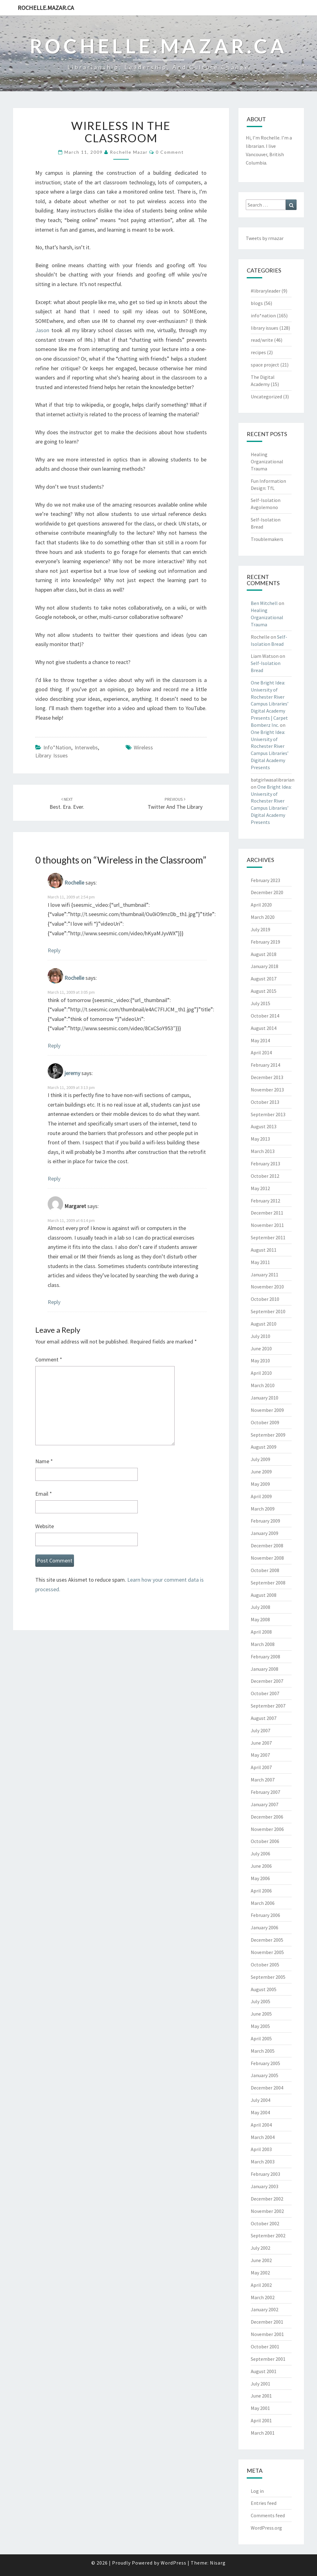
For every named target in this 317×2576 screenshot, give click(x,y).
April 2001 (261, 2420)
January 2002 (264, 2309)
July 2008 (260, 1607)
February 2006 (265, 1915)
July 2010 (260, 1336)
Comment (48, 1359)
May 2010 (260, 1360)
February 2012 (265, 1201)
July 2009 (260, 1459)
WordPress (173, 2563)
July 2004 (260, 2100)
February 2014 (265, 1065)
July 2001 (260, 2384)
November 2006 (267, 1829)
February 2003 (265, 2174)
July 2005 (260, 2001)
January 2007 (264, 1804)
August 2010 (263, 1324)
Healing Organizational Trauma (267, 461)
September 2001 (268, 2359)
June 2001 (261, 2396)
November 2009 (267, 1410)
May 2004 (260, 2112)
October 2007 (265, 1693)
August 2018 (263, 954)
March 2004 (263, 2137)
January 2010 (264, 1398)
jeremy (72, 1073)
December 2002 (267, 2199)
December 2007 (267, 1681)
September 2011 (268, 1237)
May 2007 (260, 1755)
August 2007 (263, 1718)
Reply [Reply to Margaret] (54, 1301)
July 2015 (260, 1003)
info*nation (57, 747)
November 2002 (267, 2211)
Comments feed (268, 2515)
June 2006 (261, 1866)
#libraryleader (265, 291)
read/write (262, 340)
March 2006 (263, 1903)
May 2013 (260, 1139)
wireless (143, 747)
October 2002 (265, 2223)
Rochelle (74, 882)
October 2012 (265, 1176)
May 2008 (260, 1619)
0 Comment (170, 152)
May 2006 (260, 1878)
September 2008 (268, 1582)
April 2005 (261, 2038)
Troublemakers (267, 539)
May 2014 (260, 1040)
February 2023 (265, 880)
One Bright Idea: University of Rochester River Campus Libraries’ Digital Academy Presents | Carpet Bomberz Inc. (270, 703)
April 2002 (261, 2285)
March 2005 (263, 2051)
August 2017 (263, 978)
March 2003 (263, 2161)
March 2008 (263, 1644)
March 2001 (263, 2433)
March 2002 (263, 2297)
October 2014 (265, 1016)
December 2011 (267, 1213)
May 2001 (260, 2408)
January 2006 (264, 1927)
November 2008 (267, 1558)
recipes (258, 352)
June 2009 (261, 1471)
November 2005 (267, 1952)
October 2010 (265, 1299)
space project (265, 365)
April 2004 (261, 2125)
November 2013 (267, 1090)
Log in (257, 2491)
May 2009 (260, 1484)
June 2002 (261, 2260)
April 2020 (261, 905)
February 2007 (265, 1792)
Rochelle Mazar (129, 152)
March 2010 (263, 1385)
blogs (257, 303)
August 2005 (263, 1989)
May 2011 (260, 1262)
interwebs (86, 747)
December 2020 (267, 892)
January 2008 (264, 1669)
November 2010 (267, 1287)
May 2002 (260, 2273)
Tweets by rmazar (265, 238)
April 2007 (261, 1767)
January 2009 (264, 1533)
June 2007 (261, 1743)
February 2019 (265, 942)
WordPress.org (266, 2528)
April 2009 (261, 1496)
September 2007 (268, 1706)
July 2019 (260, 929)
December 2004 (267, 2088)
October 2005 (265, 1964)
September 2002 (268, 2235)
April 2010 (261, 1373)
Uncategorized (266, 396)
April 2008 (261, 1632)
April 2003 (261, 2149)
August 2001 (263, 2371)
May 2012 (260, 1188)
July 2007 (260, 1730)
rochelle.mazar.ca (46, 7)
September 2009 (268, 1435)
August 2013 (263, 1126)
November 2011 (267, 1225)
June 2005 (261, 2014)
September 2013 (268, 1114)
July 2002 (260, 2248)
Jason (42, 330)
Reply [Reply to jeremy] (54, 1178)
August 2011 (263, 1250)
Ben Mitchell (264, 603)
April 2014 (261, 1052)
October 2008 (265, 1570)
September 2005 (268, 1977)
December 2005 (267, 1940)
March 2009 (263, 1509)
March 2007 (263, 1780)
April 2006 (261, 1891)
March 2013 (263, 1151)
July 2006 (260, 1853)
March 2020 (263, 917)
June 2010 (261, 1348)
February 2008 (265, 1656)
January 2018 (264, 966)
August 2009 (263, 1447)
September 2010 (268, 1311)
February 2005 (265, 2063)
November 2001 (267, 2334)
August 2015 (263, 991)
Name (44, 1461)
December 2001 (267, 2322)
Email (43, 1493)
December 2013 (267, 1077)
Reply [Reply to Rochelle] (54, 950)
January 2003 (264, 2186)
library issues (51, 755)
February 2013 (265, 1163)
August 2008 (263, 1595)
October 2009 (265, 1422)
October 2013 (265, 1102)
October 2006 (265, 1841)
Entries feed (263, 2503)
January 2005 (264, 2075)
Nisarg (218, 2563)
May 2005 (260, 2026)
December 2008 (267, 1545)
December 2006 (267, 1817)
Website (44, 1526)
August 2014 (263, 1028)
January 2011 (264, 1274)
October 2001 (265, 2346)
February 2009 (265, 1521)
